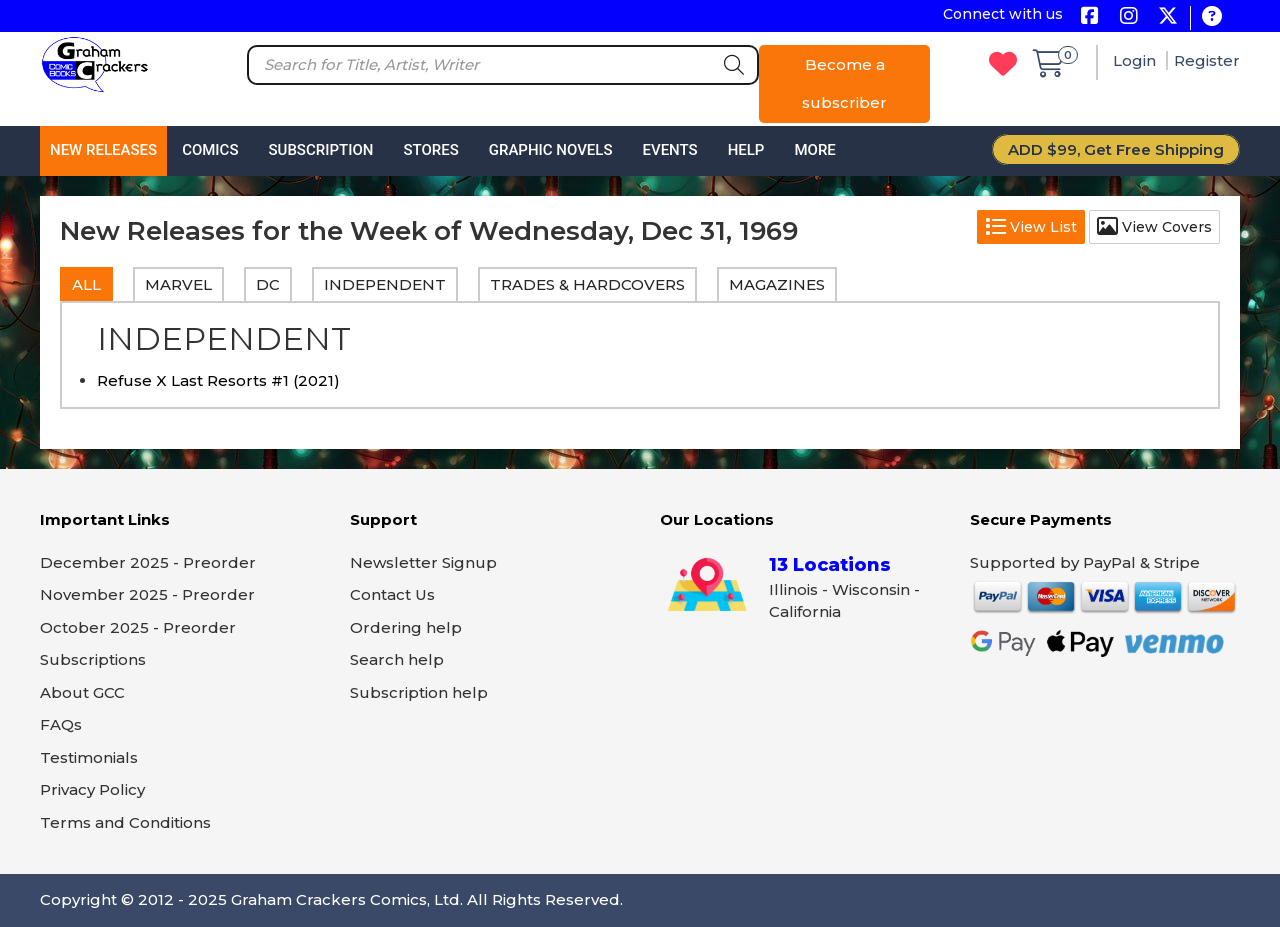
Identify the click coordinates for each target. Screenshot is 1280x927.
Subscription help (419, 692)
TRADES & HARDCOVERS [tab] (587, 284)
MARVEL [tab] (178, 284)
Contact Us (392, 594)
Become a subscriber (844, 83)
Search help (397, 659)
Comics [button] (210, 150)
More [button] (814, 150)
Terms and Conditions (125, 822)
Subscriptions (93, 659)
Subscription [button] (321, 150)
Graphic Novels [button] (551, 150)
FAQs (61, 724)
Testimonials (89, 757)
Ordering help (406, 627)
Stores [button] (430, 150)
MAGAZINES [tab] (777, 284)
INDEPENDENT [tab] (385, 284)
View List (1031, 227)
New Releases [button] (103, 150)
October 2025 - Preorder (138, 627)
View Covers (1154, 227)
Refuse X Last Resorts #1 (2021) (218, 380)
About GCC (82, 692)
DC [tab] (268, 284)
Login (1136, 60)
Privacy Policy (92, 789)
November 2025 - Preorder (147, 594)
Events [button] (669, 150)
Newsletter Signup (423, 562)
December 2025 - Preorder (148, 562)
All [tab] (86, 284)
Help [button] (746, 150)
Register (1207, 60)
